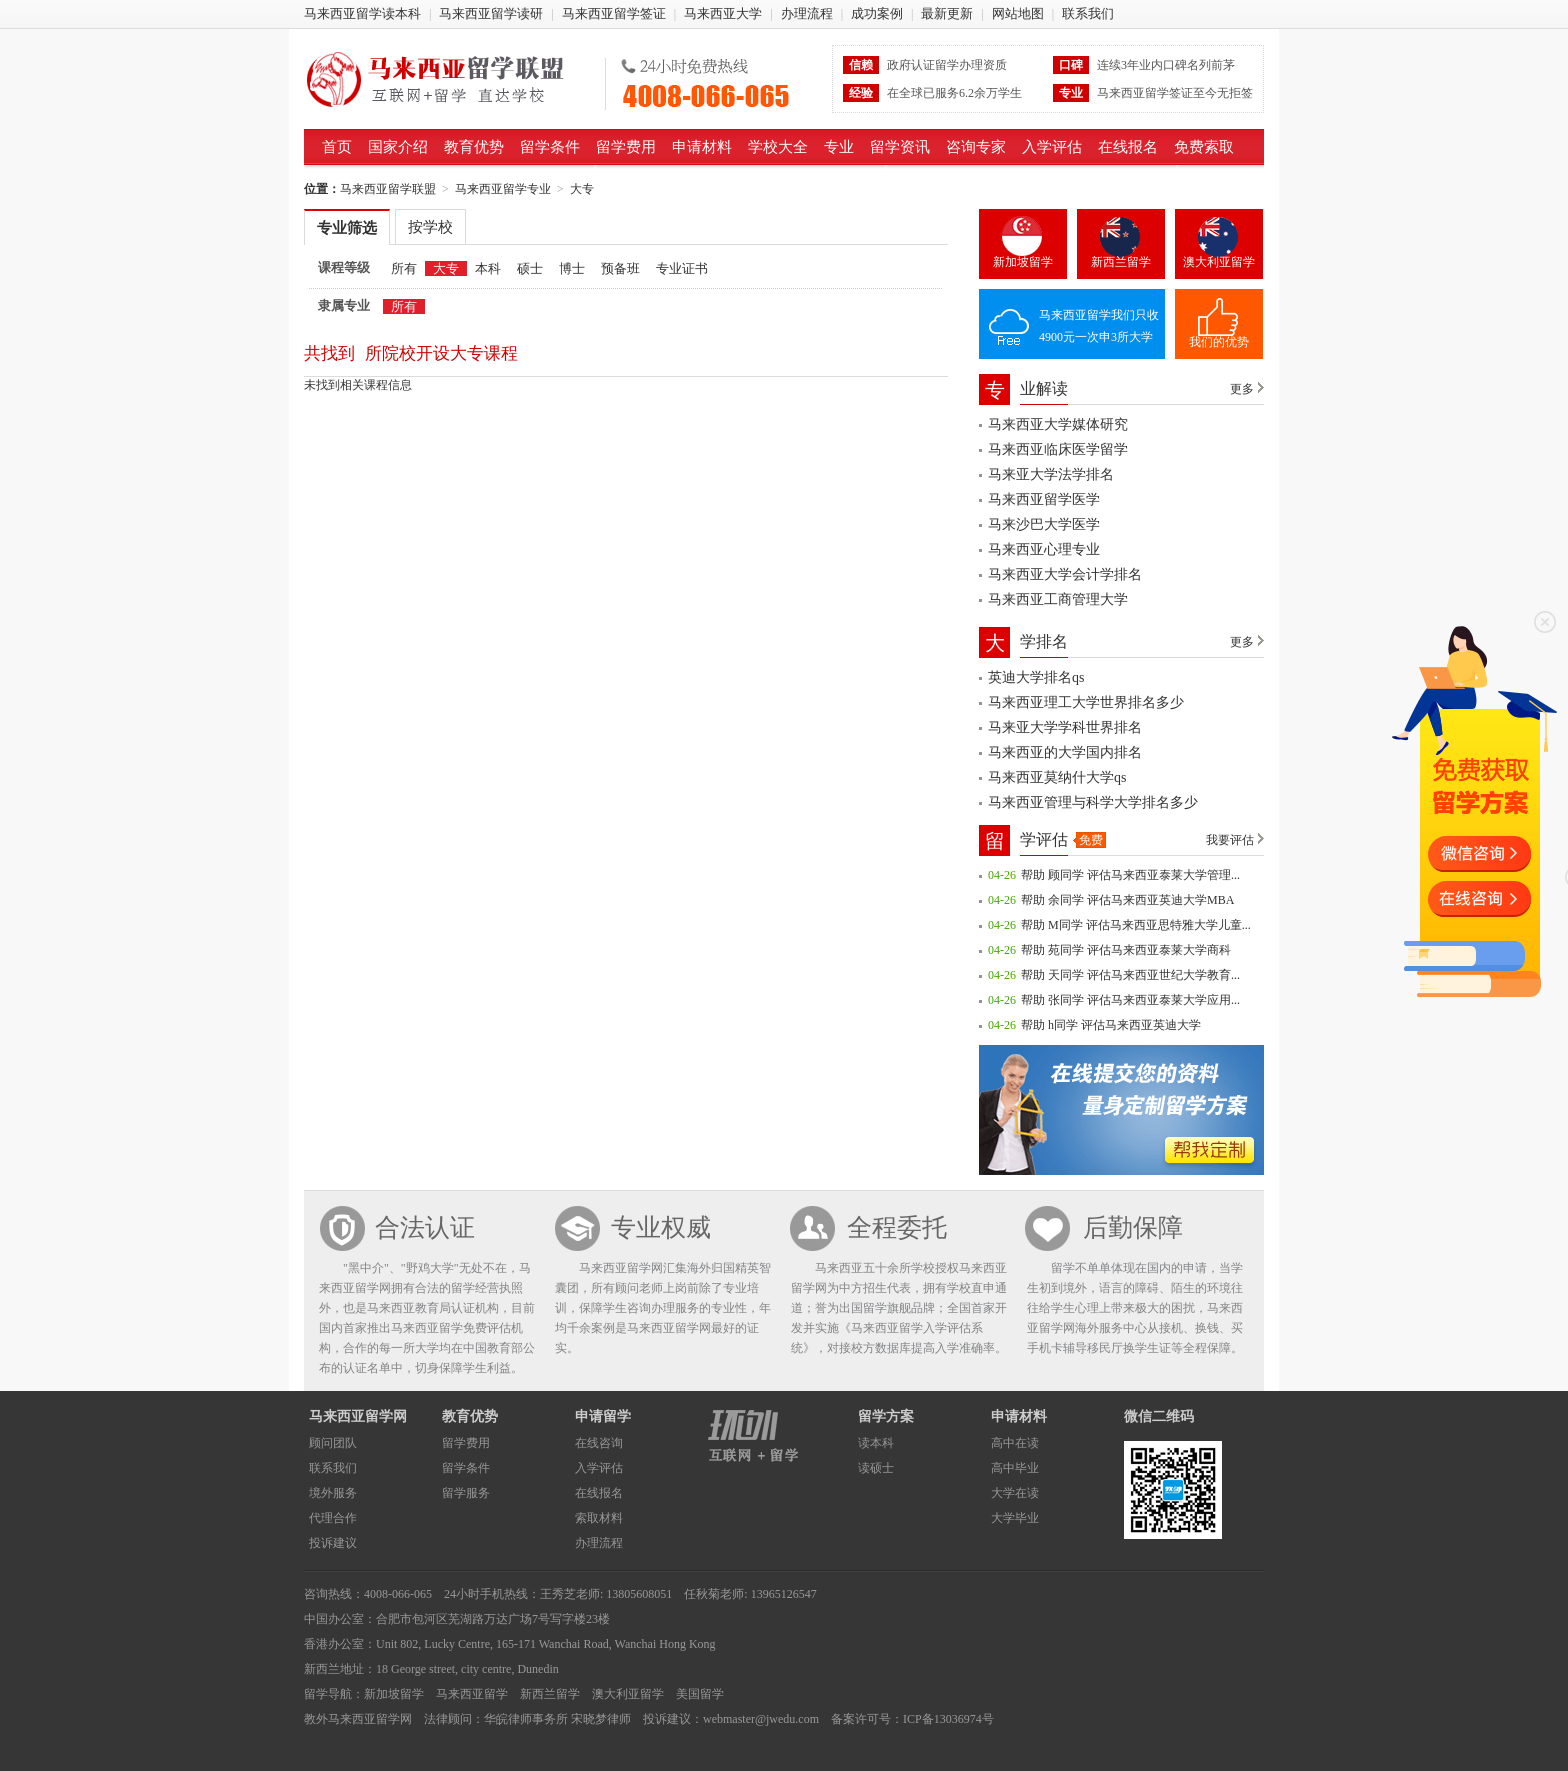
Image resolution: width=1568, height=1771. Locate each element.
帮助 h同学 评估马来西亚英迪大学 (1111, 1025)
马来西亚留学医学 (1044, 499)
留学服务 (466, 1493)
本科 (488, 268)
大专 (582, 189)
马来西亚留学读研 (491, 13)
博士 (572, 268)
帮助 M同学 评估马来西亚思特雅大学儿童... (1136, 925)
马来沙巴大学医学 (1044, 524)
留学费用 (626, 147)
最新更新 (947, 13)
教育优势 (474, 147)
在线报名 (1128, 147)
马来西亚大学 (723, 13)
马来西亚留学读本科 (362, 13)
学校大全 (778, 147)
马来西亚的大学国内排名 (1065, 752)
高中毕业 (1015, 1468)
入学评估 (1052, 147)
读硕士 (876, 1468)
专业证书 (682, 268)
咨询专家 (976, 147)
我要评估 (1230, 840)
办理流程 (807, 13)
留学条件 (550, 147)
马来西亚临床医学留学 (1058, 449)
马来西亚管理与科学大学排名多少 (1093, 802)
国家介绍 (398, 147)
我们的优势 (1219, 342)
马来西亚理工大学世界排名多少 (1086, 702)
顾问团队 (333, 1443)
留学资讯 (900, 147)
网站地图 (1018, 13)
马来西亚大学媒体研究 (1058, 424)
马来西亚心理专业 (1044, 549)
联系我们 (1088, 13)
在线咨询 (599, 1443)
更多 (1242, 389)
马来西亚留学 (472, 1694)
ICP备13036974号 (948, 1719)
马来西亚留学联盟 (448, 79)
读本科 (876, 1443)
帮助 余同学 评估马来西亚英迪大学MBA (1127, 900)
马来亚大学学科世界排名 (1065, 727)
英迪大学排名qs (1036, 677)
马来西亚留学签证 (614, 13)
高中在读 (1015, 1443)
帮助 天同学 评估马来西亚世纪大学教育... (1130, 975)
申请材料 (702, 147)
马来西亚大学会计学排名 (1065, 574)
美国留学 (700, 1694)
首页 (337, 147)
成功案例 (877, 13)
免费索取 (1204, 147)
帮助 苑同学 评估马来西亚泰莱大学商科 (1126, 950)
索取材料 (599, 1518)
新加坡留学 (1023, 262)
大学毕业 (1015, 1518)
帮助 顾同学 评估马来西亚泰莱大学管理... (1130, 875)
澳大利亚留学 (1219, 262)
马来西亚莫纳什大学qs (1057, 777)
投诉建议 (333, 1543)
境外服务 (333, 1493)
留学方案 (886, 1416)
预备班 (620, 268)
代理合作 (333, 1518)
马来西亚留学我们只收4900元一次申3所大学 (1099, 326)
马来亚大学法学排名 (1051, 474)
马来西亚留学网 (358, 1416)
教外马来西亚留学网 (358, 1719)
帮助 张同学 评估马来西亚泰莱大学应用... (1130, 1000)
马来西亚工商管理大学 (1058, 599)
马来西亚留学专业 (503, 189)
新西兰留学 (1121, 262)
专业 (839, 147)
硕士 (530, 268)
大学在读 (1015, 1493)
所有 (404, 268)
